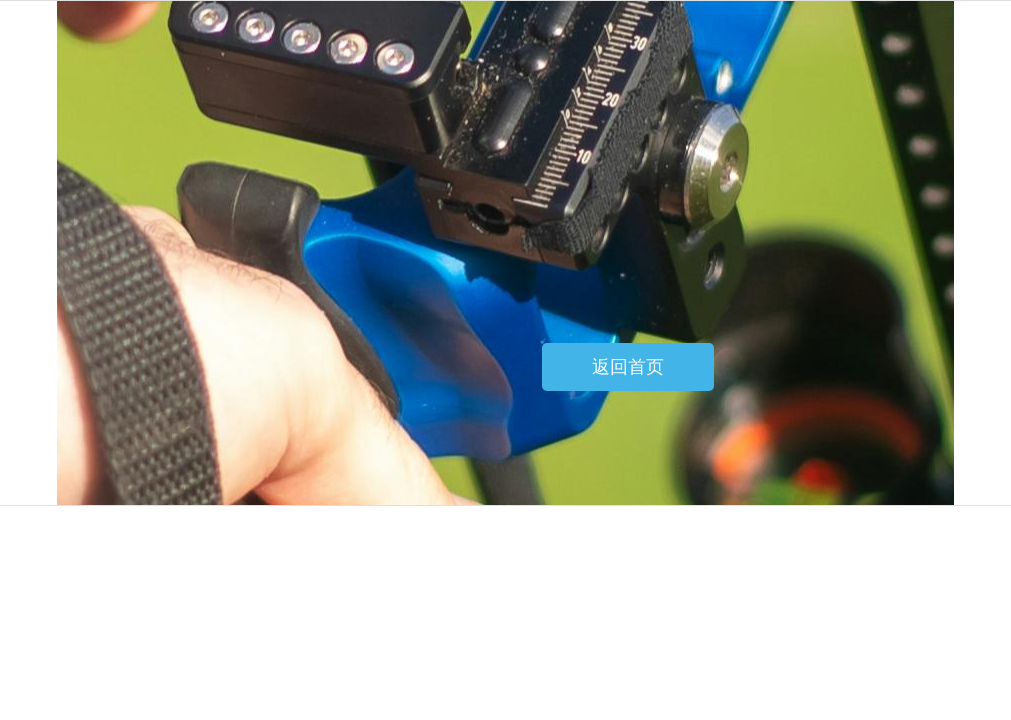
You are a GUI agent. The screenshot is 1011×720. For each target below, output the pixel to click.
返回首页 (628, 367)
